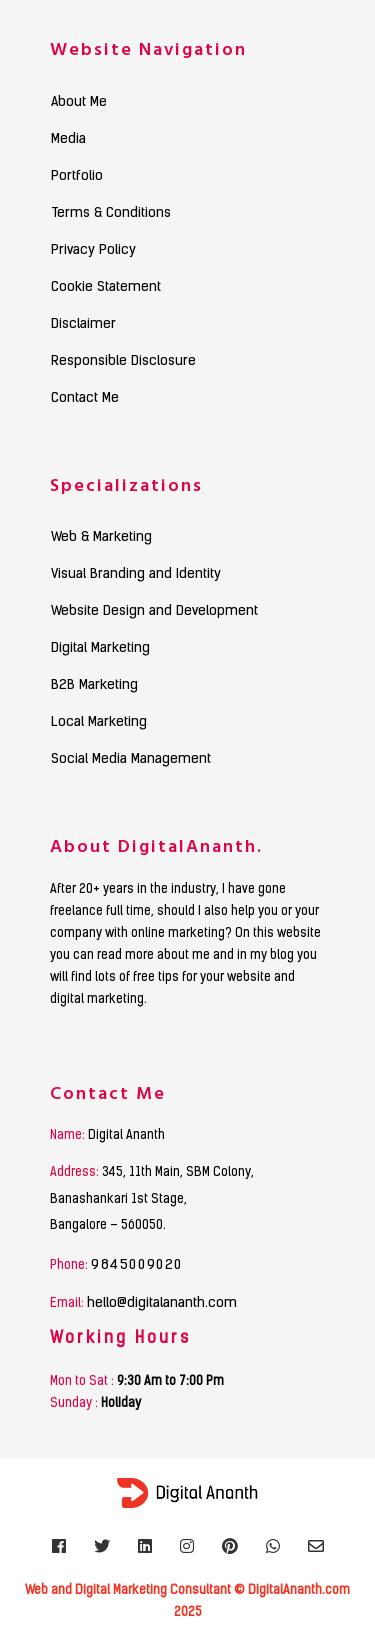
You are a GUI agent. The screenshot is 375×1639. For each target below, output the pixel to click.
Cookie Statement (106, 288)
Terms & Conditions (111, 214)
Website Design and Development (154, 612)
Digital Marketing (100, 649)
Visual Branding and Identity (136, 575)
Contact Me (85, 399)
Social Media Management (131, 760)
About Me (79, 103)
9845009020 (137, 1265)
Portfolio (77, 177)
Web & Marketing (101, 538)
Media (68, 140)
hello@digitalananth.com (162, 1303)
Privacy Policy (93, 251)
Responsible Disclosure (123, 362)
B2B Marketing (94, 686)
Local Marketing (99, 723)
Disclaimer (83, 325)
